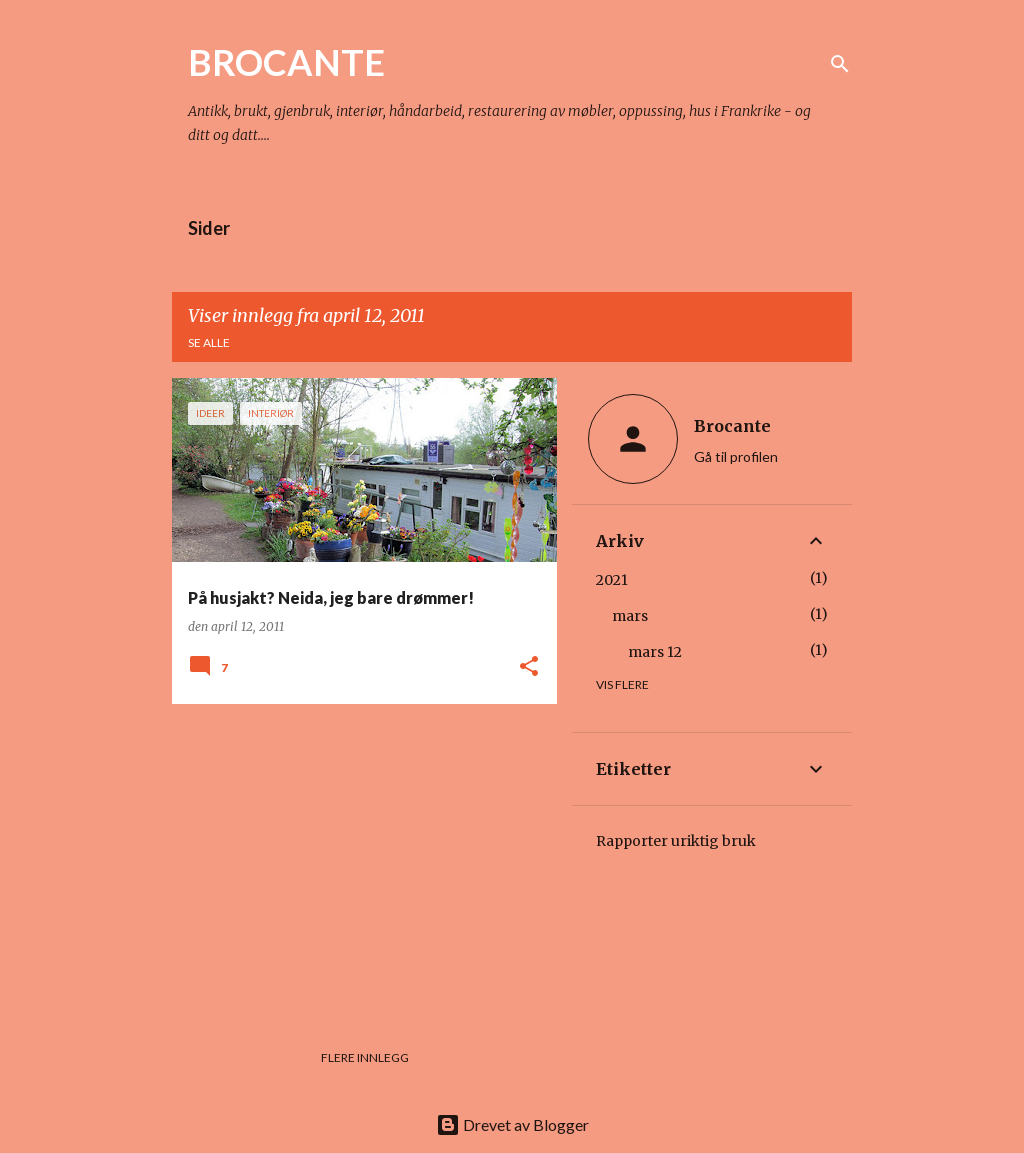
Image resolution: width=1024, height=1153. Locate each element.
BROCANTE (286, 62)
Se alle (209, 342)
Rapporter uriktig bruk (676, 841)
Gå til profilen (736, 456)
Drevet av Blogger (512, 1124)
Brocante (732, 426)
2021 (612, 580)
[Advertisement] (357, 859)
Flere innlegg (365, 1057)
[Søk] (840, 64)
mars (630, 616)
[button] (529, 667)
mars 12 (655, 652)
